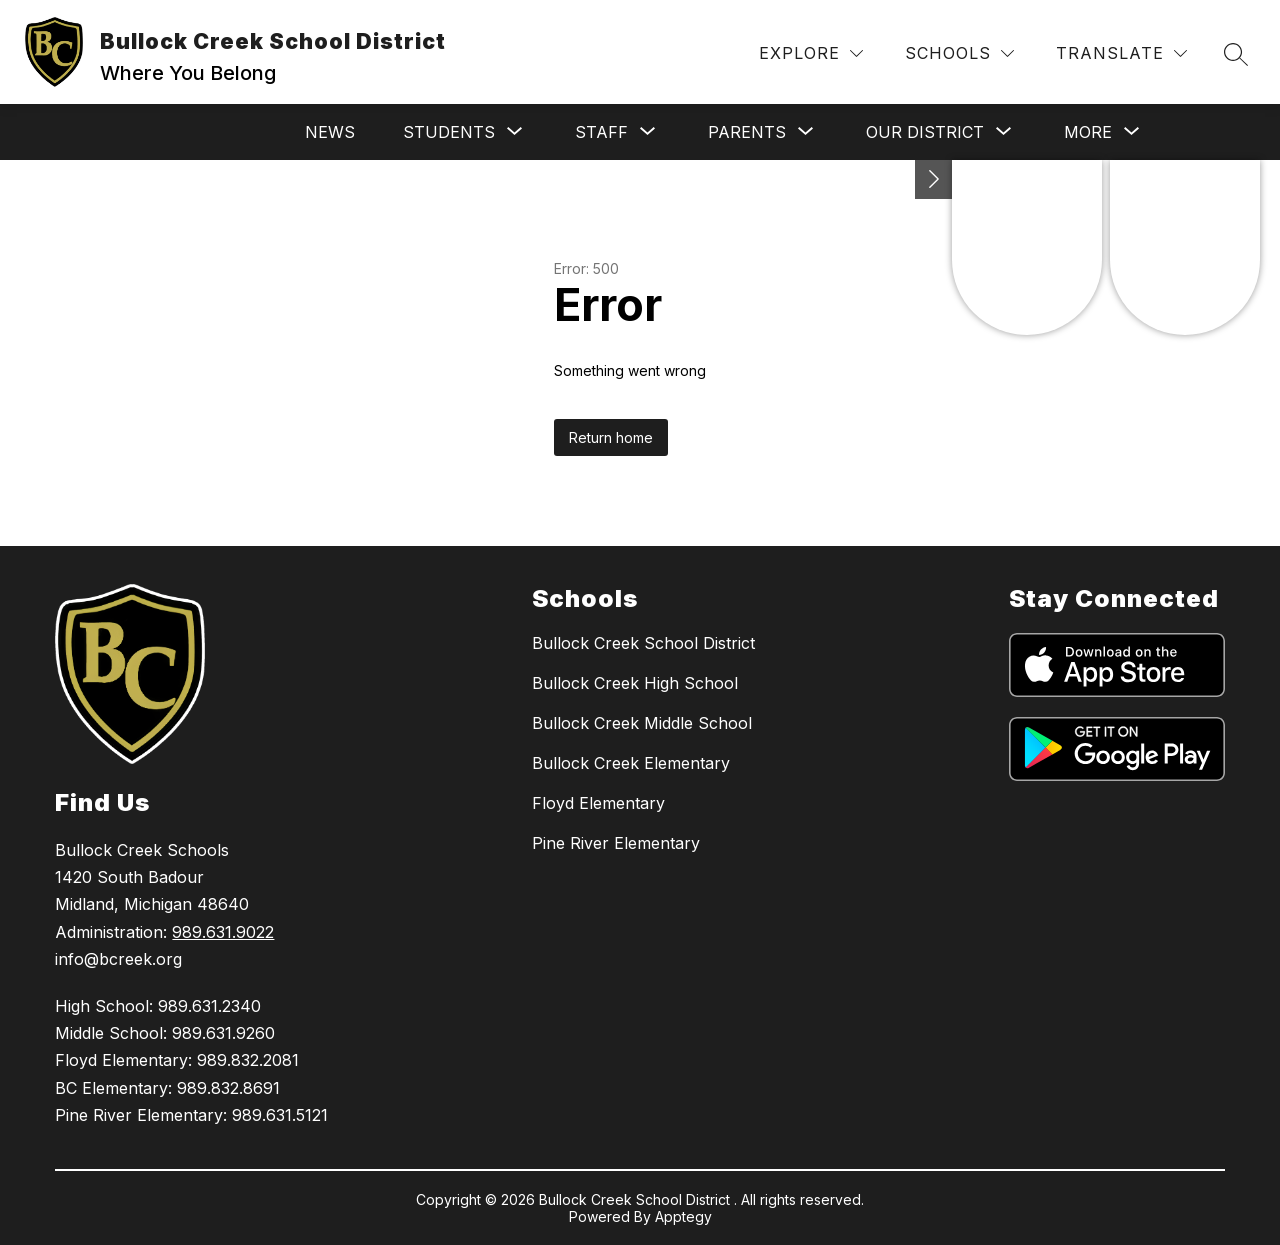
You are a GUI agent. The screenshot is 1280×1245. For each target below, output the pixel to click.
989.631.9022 (223, 932)
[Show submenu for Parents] (747, 132)
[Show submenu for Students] (449, 132)
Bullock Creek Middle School (642, 723)
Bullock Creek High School (635, 683)
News (330, 132)
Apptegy (683, 1216)
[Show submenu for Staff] (601, 132)
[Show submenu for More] (1088, 132)
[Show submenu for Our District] (925, 132)
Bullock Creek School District (643, 643)
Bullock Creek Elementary (631, 763)
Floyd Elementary (598, 803)
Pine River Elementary (616, 843)
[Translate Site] (1121, 53)
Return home (611, 437)
